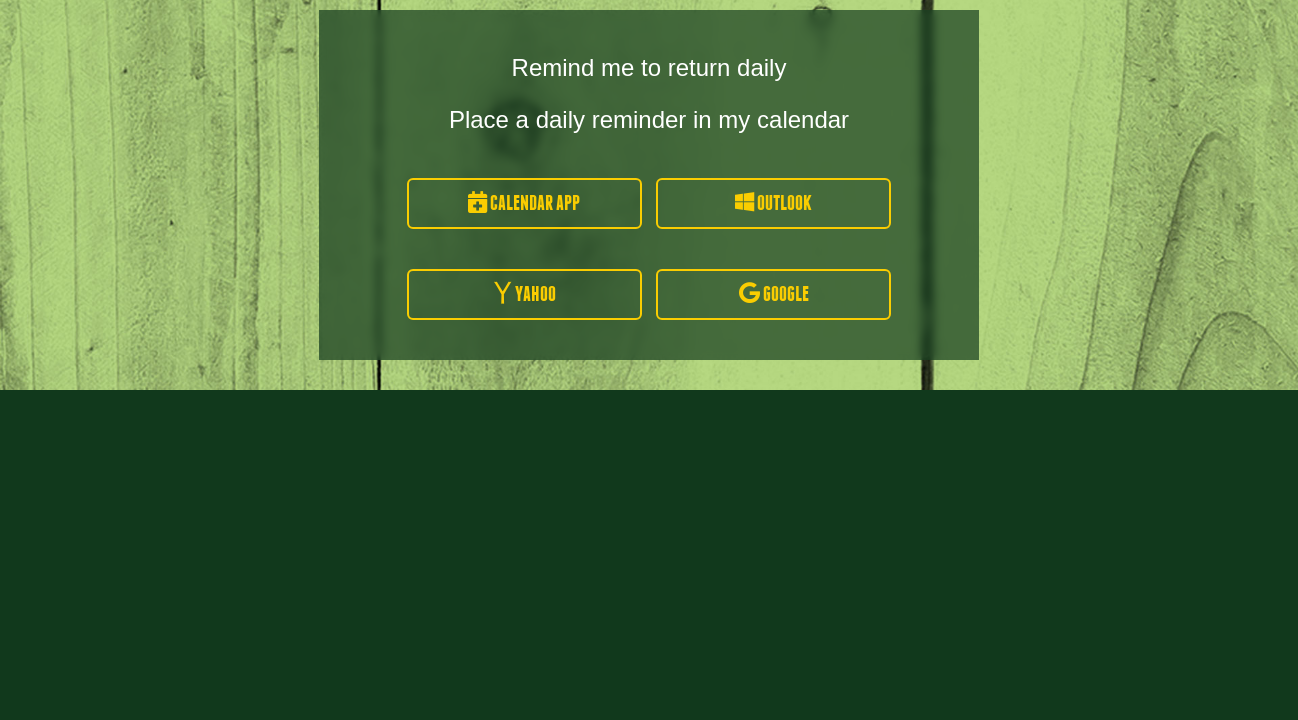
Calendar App (524, 203)
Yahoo (524, 294)
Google (774, 294)
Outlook (773, 203)
